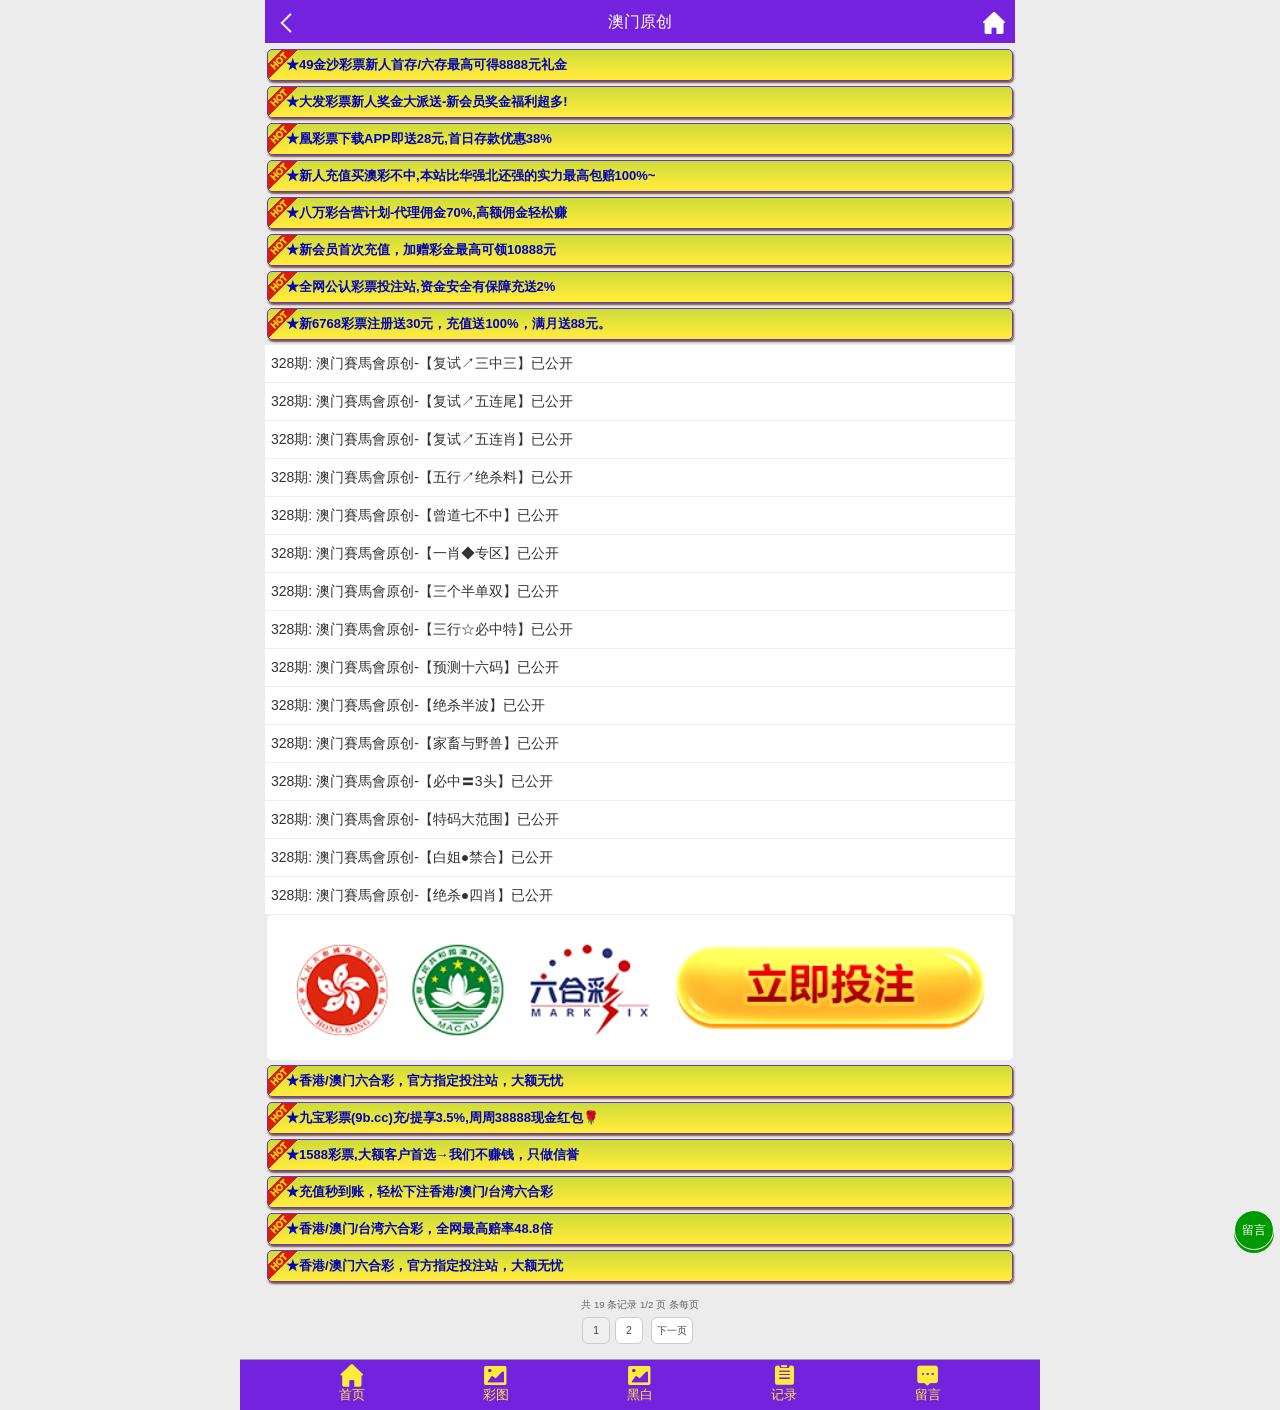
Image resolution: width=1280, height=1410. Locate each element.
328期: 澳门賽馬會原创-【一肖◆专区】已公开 (415, 553)
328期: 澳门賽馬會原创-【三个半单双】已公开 (415, 591)
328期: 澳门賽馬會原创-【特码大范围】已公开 (415, 819)
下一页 (672, 1330)
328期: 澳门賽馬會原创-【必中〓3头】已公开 (412, 781)
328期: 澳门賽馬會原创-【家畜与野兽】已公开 (415, 743)
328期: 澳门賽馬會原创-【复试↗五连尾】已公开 (422, 401)
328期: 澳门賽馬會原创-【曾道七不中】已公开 (415, 515)
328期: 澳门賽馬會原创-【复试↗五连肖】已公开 (422, 439)
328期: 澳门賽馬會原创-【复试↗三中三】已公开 (422, 363)
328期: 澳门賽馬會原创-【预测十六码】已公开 (415, 667)
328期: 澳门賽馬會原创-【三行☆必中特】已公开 (422, 629)
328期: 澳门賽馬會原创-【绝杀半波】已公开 (408, 705)
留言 (1254, 1230)
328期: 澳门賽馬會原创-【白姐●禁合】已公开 (412, 857)
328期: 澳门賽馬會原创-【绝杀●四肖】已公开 (412, 895)
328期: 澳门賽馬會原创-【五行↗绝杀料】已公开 (422, 477)
